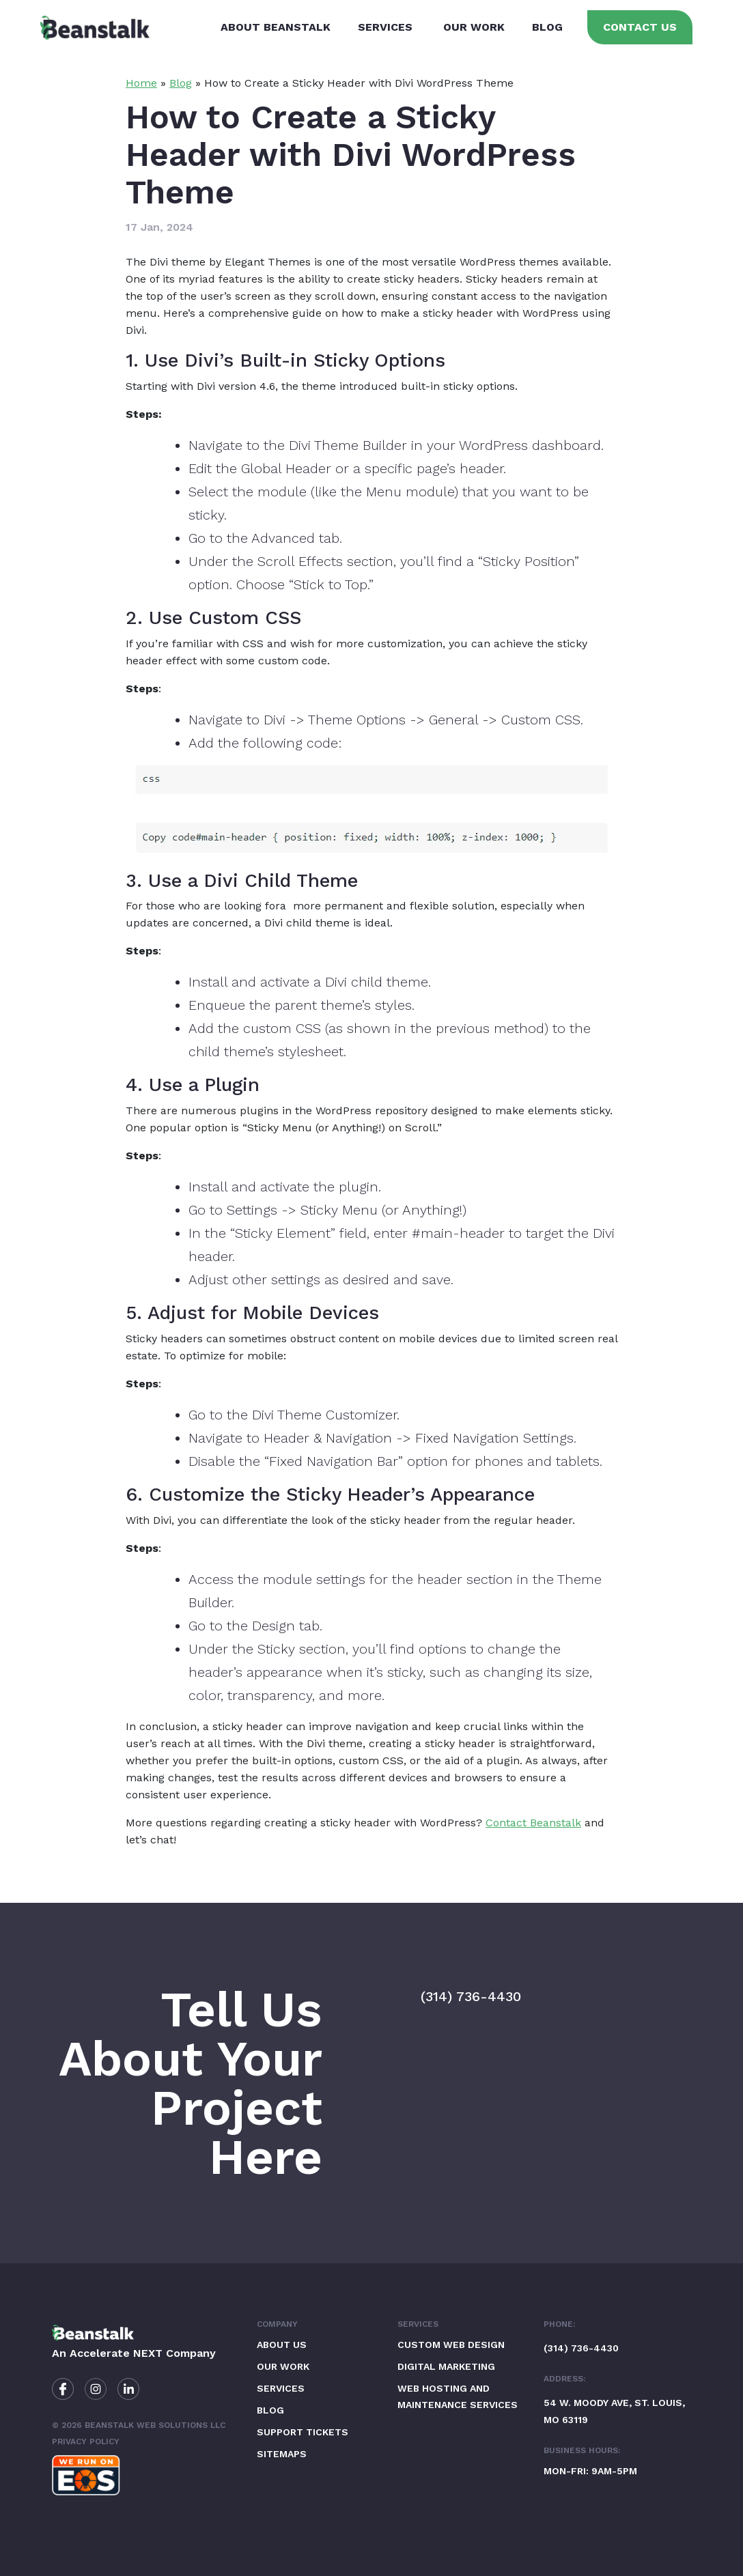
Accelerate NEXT (116, 2353)
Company (277, 2324)
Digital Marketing (446, 2366)
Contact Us (638, 26)
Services (383, 26)
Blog (546, 26)
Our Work (472, 26)
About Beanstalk (274, 26)
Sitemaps (282, 2453)
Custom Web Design (451, 2344)
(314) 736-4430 (471, 1996)
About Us (282, 2344)
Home (141, 82)
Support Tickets (302, 2431)
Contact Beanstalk (533, 1822)
